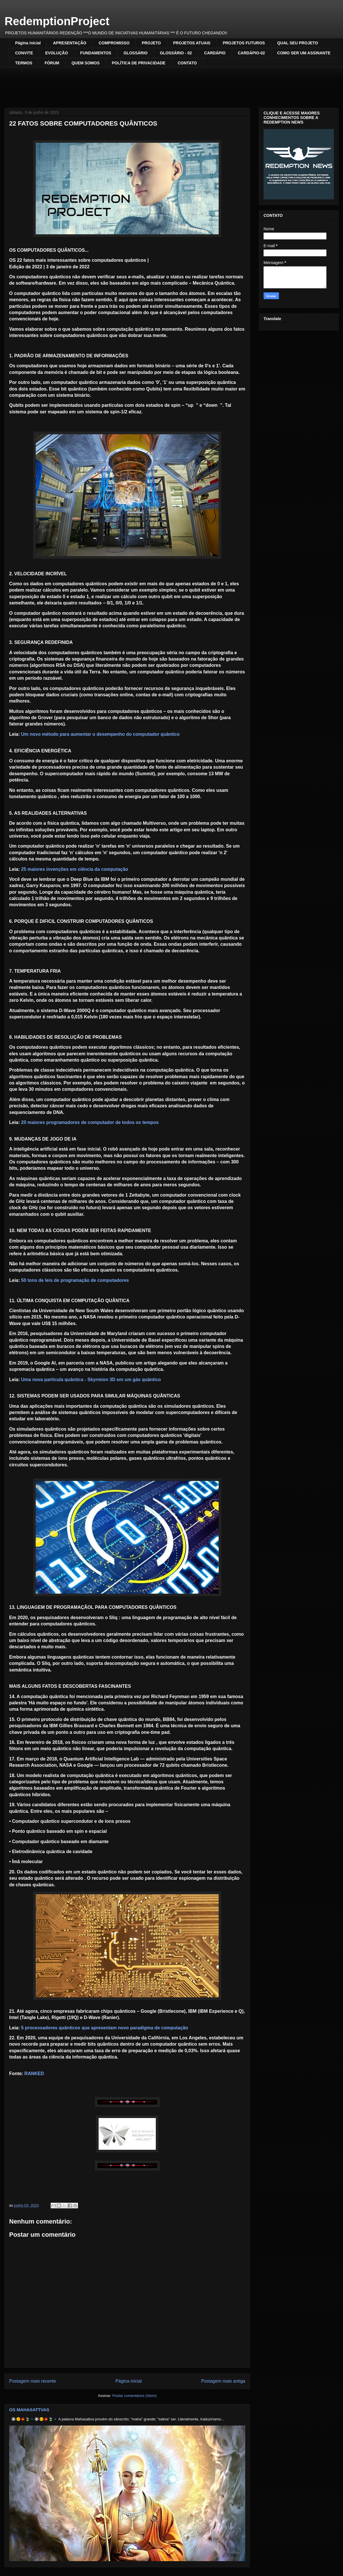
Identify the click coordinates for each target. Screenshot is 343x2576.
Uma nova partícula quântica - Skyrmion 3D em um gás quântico (91, 1379)
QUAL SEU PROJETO (297, 43)
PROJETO (151, 43)
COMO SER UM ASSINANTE (303, 53)
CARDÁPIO (215, 53)
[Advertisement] (171, 83)
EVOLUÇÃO (56, 53)
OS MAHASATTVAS (29, 2409)
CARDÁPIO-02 (251, 53)
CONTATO (187, 63)
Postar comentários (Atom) (134, 2395)
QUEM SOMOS (85, 63)
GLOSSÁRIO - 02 (176, 53)
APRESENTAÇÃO (69, 43)
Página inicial (28, 43)
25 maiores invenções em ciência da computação (74, 869)
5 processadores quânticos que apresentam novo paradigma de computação (104, 2027)
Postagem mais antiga (223, 2381)
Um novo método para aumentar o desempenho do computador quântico (100, 734)
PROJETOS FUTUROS (244, 43)
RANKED (34, 2073)
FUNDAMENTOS (95, 53)
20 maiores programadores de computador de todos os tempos (90, 1122)
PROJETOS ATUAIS (191, 43)
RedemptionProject (57, 21)
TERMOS (23, 63)
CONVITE (24, 53)
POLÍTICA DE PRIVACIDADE (138, 63)
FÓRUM (52, 63)
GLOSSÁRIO (135, 53)
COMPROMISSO (114, 43)
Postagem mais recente (32, 2381)
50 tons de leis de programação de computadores (75, 1280)
